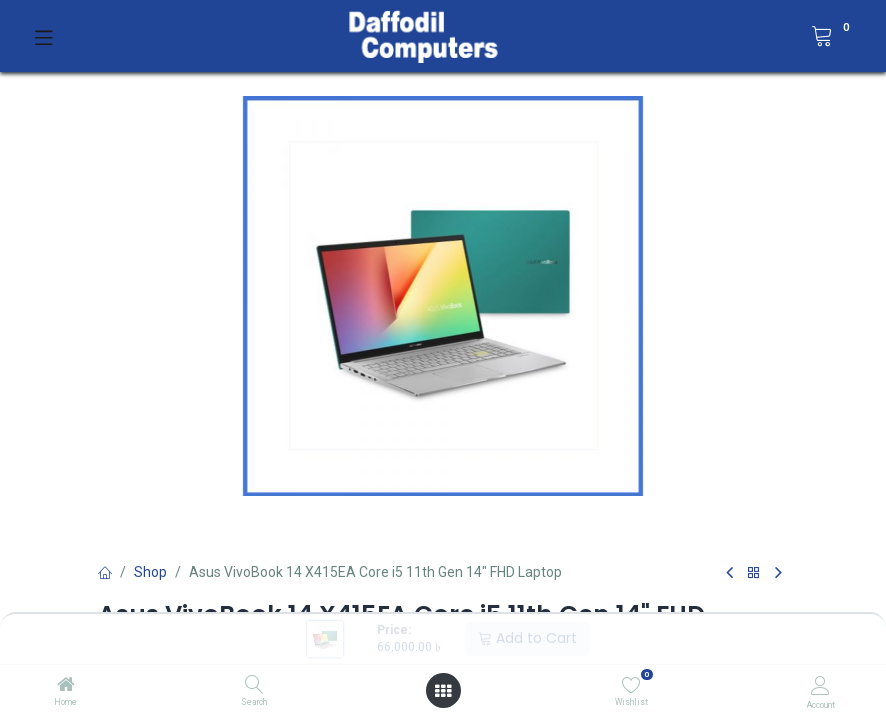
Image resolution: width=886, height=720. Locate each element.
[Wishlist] (631, 685)
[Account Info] (820, 685)
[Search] (254, 686)
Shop (150, 572)
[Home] (66, 686)
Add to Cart (527, 638)
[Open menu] (443, 691)
